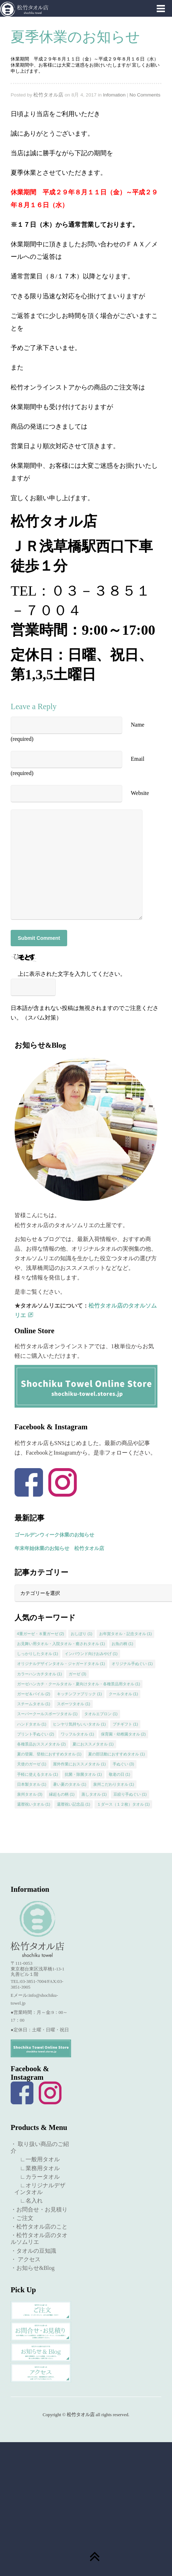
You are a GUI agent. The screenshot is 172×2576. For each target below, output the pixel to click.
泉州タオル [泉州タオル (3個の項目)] (30, 1794)
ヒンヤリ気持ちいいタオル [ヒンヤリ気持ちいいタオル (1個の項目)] (79, 1724)
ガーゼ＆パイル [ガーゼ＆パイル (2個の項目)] (33, 1694)
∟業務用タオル (37, 2168)
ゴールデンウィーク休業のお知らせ (54, 1535)
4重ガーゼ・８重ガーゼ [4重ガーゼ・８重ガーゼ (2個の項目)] (40, 1634)
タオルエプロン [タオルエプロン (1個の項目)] (101, 1714)
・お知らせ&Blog (33, 2268)
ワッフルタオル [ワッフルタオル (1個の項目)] (77, 1734)
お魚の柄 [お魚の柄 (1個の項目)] (122, 1644)
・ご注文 (22, 2218)
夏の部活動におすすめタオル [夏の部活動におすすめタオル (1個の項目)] (116, 1754)
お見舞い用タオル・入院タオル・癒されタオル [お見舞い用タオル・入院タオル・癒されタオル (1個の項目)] (61, 1644)
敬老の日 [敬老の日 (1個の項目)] (119, 1774)
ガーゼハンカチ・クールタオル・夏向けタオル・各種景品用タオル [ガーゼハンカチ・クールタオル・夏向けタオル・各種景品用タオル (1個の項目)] (78, 1684)
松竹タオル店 (48, 95)
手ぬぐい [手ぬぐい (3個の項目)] (123, 1764)
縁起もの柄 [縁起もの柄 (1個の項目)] (62, 1794)
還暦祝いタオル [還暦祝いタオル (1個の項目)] (33, 1804)
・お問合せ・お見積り (39, 2209)
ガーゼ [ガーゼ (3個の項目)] (77, 1674)
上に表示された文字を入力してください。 (72, 974)
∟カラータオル (37, 2177)
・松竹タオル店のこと (39, 2227)
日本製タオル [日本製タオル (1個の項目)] (32, 1784)
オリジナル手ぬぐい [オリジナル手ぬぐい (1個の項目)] (132, 1663)
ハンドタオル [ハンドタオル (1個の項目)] (32, 1724)
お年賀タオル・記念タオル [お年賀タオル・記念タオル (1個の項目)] (125, 1634)
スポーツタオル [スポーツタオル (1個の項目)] (73, 1704)
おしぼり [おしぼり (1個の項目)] (81, 1634)
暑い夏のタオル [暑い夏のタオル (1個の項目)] (69, 1784)
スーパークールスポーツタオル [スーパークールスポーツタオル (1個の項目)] (47, 1714)
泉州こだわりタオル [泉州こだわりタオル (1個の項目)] (113, 1784)
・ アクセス (26, 2259)
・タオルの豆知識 (33, 2251)
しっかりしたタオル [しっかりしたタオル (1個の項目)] (37, 1653)
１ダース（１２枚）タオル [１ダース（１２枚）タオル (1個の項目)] (123, 1804)
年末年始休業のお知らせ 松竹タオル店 (59, 1548)
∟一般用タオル (37, 2159)
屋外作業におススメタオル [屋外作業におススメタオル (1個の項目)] (79, 1764)
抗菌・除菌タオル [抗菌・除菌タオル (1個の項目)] (83, 1774)
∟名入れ (28, 2201)
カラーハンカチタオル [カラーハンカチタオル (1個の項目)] (39, 1674)
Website (140, 793)
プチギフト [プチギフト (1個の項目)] (125, 1724)
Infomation (114, 95)
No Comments (144, 95)
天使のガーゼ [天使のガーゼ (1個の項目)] (32, 1764)
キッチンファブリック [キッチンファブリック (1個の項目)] (79, 1694)
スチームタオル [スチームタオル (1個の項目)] (33, 1704)
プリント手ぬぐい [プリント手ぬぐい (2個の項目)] (35, 1734)
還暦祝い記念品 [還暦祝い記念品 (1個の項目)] (73, 1804)
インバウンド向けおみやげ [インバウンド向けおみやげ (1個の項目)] (91, 1653)
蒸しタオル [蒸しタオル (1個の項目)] (94, 1794)
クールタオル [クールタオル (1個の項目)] (123, 1694)
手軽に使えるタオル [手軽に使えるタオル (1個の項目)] (37, 1774)
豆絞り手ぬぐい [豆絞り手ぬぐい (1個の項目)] (130, 1794)
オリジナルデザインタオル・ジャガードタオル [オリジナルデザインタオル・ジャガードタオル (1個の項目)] (61, 1663)
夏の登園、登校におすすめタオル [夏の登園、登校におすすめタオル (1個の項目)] (49, 1754)
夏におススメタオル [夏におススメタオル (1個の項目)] (93, 1744)
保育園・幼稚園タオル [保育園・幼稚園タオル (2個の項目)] (123, 1734)
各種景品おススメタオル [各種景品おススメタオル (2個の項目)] (41, 1744)
